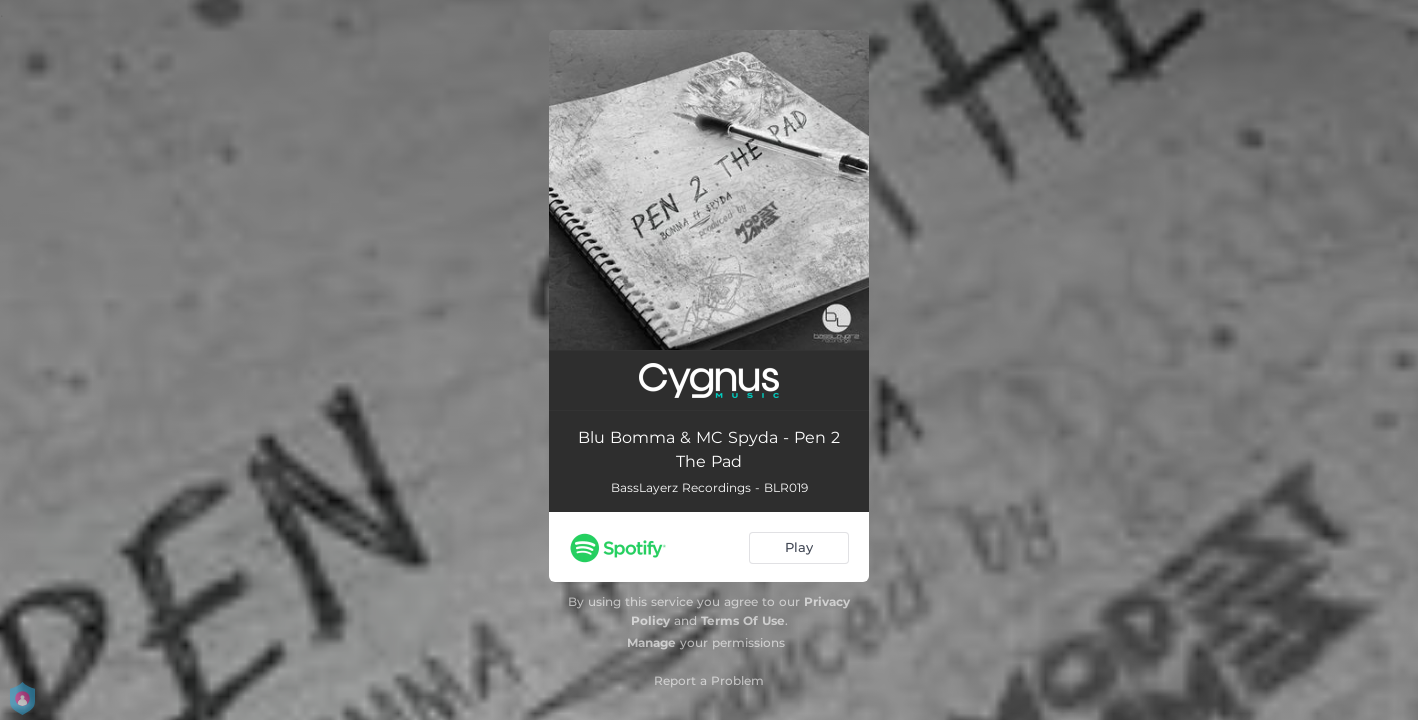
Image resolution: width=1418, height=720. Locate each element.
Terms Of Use (743, 620)
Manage (651, 642)
